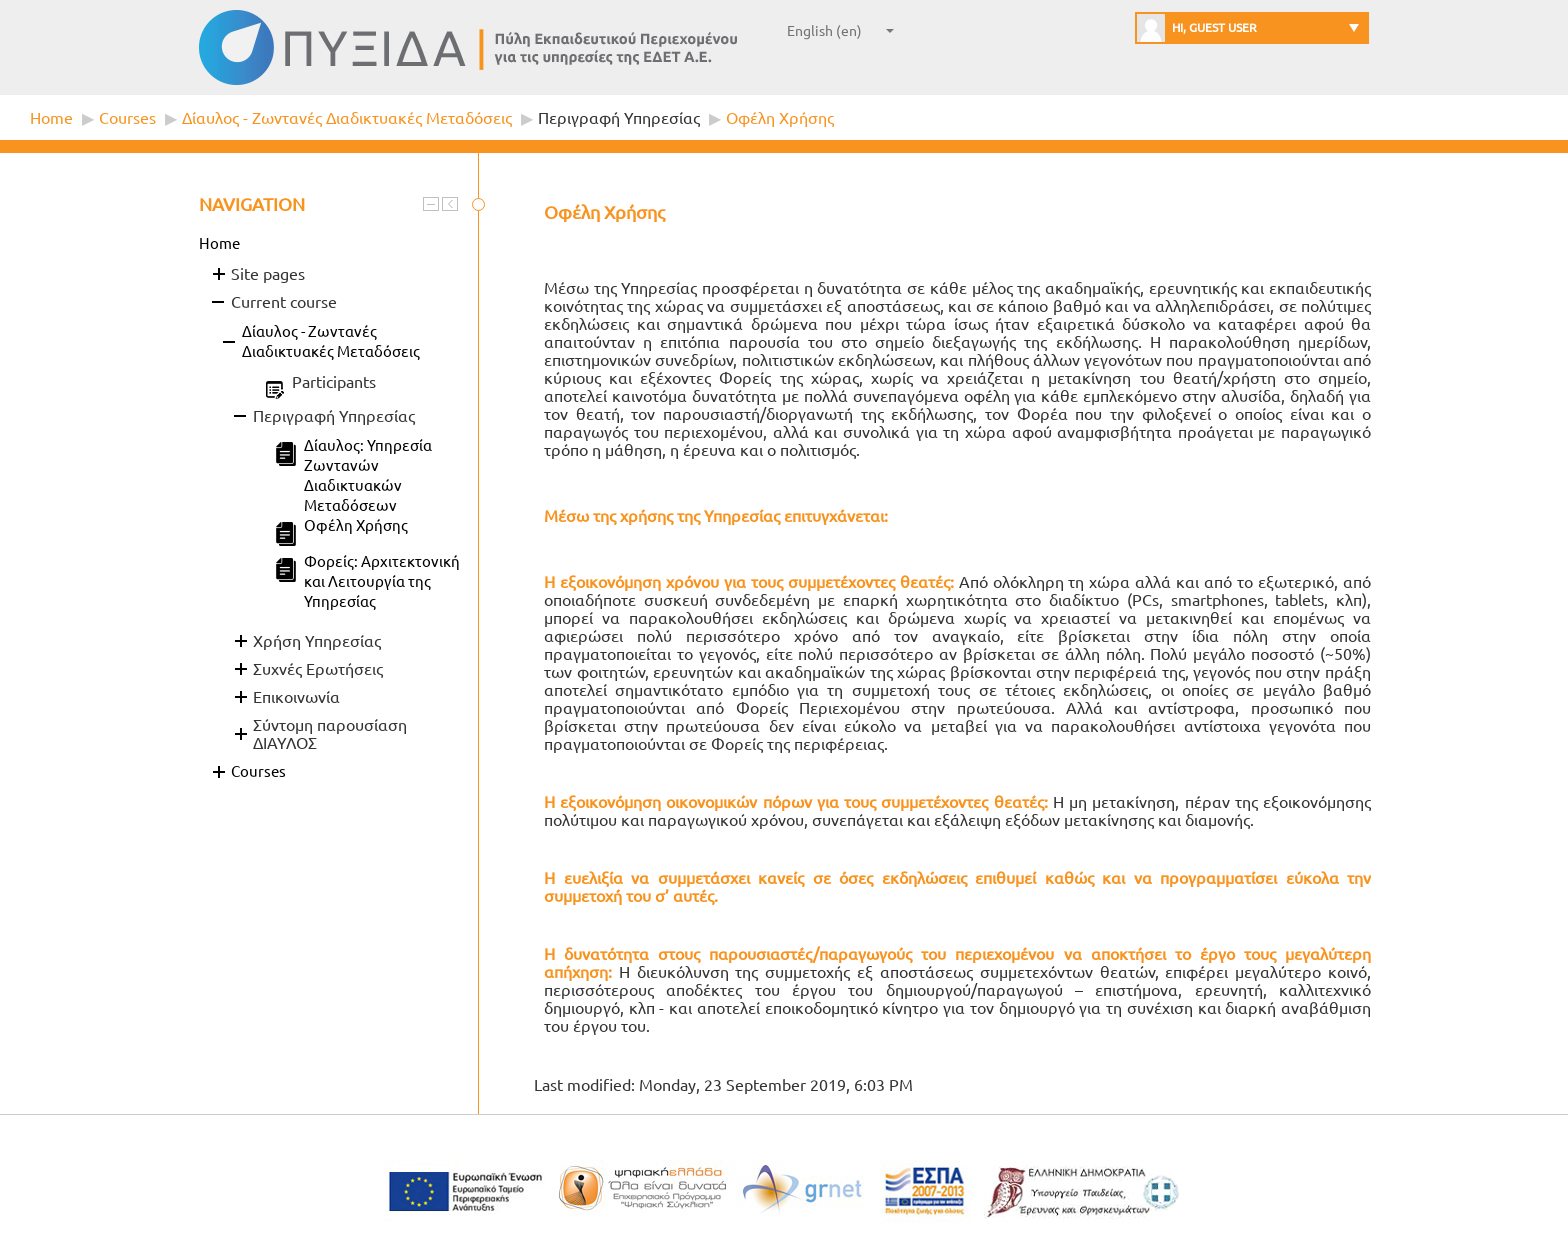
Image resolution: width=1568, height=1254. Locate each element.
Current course (284, 302)
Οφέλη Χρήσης (780, 118)
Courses (127, 118)
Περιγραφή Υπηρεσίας (619, 118)
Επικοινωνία (296, 697)
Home (51, 118)
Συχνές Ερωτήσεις (318, 669)
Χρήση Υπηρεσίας (317, 641)
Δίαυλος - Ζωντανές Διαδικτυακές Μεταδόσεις (347, 118)
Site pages (268, 274)
